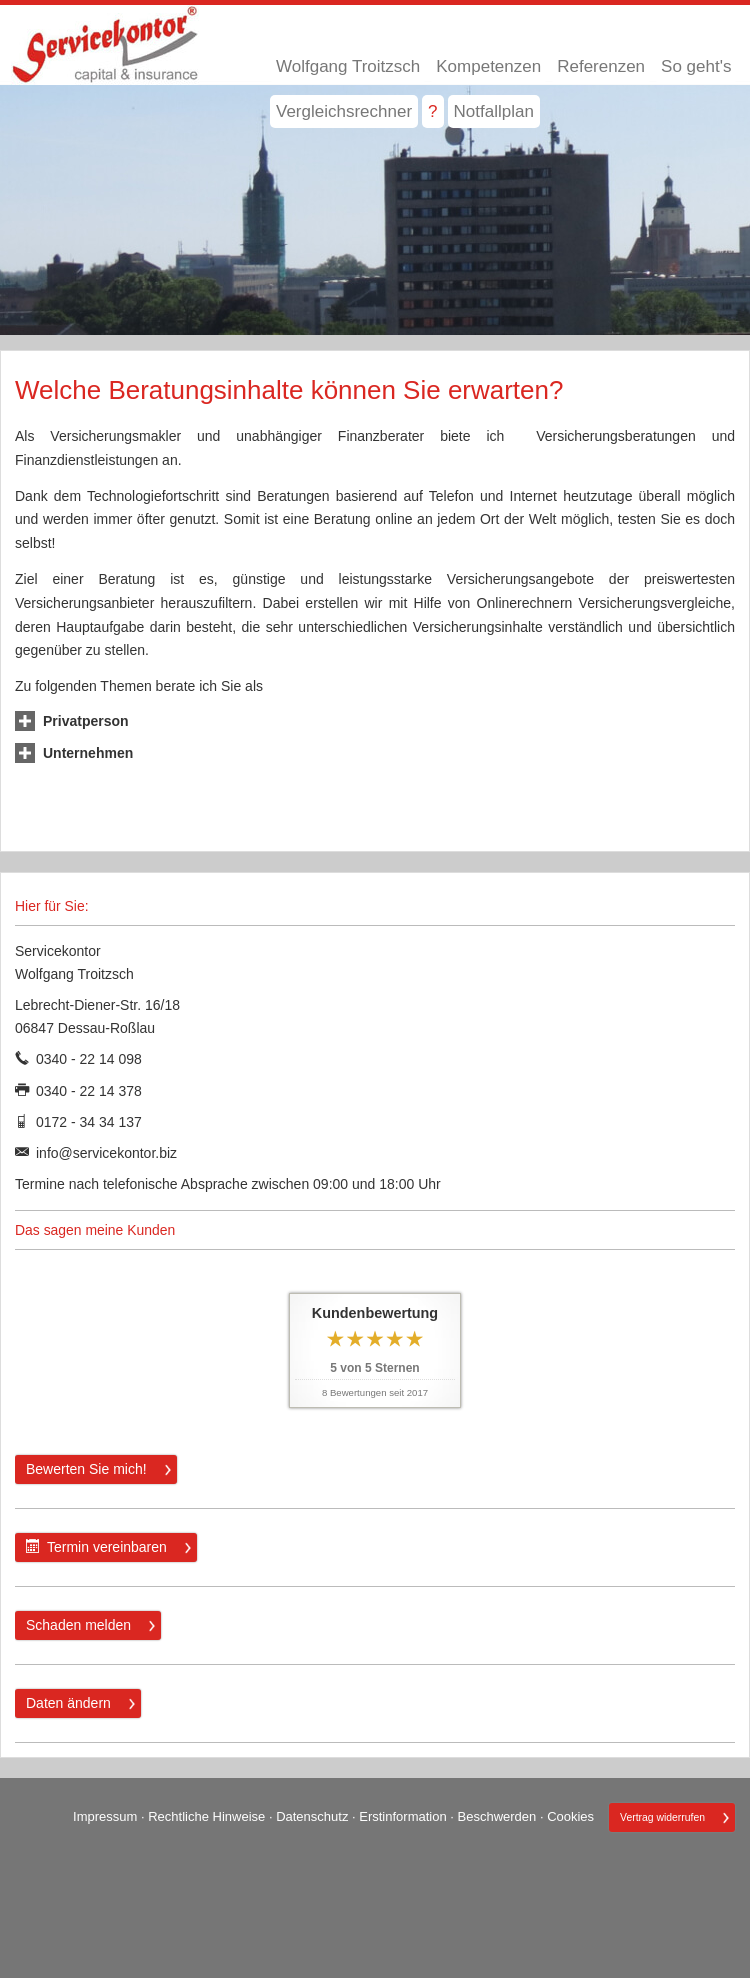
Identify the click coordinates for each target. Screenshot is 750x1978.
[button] (86, 721)
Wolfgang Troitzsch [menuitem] (348, 66)
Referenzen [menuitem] (601, 66)
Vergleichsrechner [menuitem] (344, 111)
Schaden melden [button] (78, 1625)
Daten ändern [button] (68, 1703)
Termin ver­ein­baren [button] (96, 1547)
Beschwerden (497, 1816)
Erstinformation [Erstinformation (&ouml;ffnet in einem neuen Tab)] (402, 1816)
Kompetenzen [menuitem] (488, 66)
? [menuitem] (432, 111)
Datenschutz (312, 1816)
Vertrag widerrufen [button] (662, 1817)
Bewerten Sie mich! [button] (86, 1469)
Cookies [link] (570, 1816)
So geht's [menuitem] (696, 66)
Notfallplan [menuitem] (494, 111)
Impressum (105, 1816)
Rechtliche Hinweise (206, 1816)
